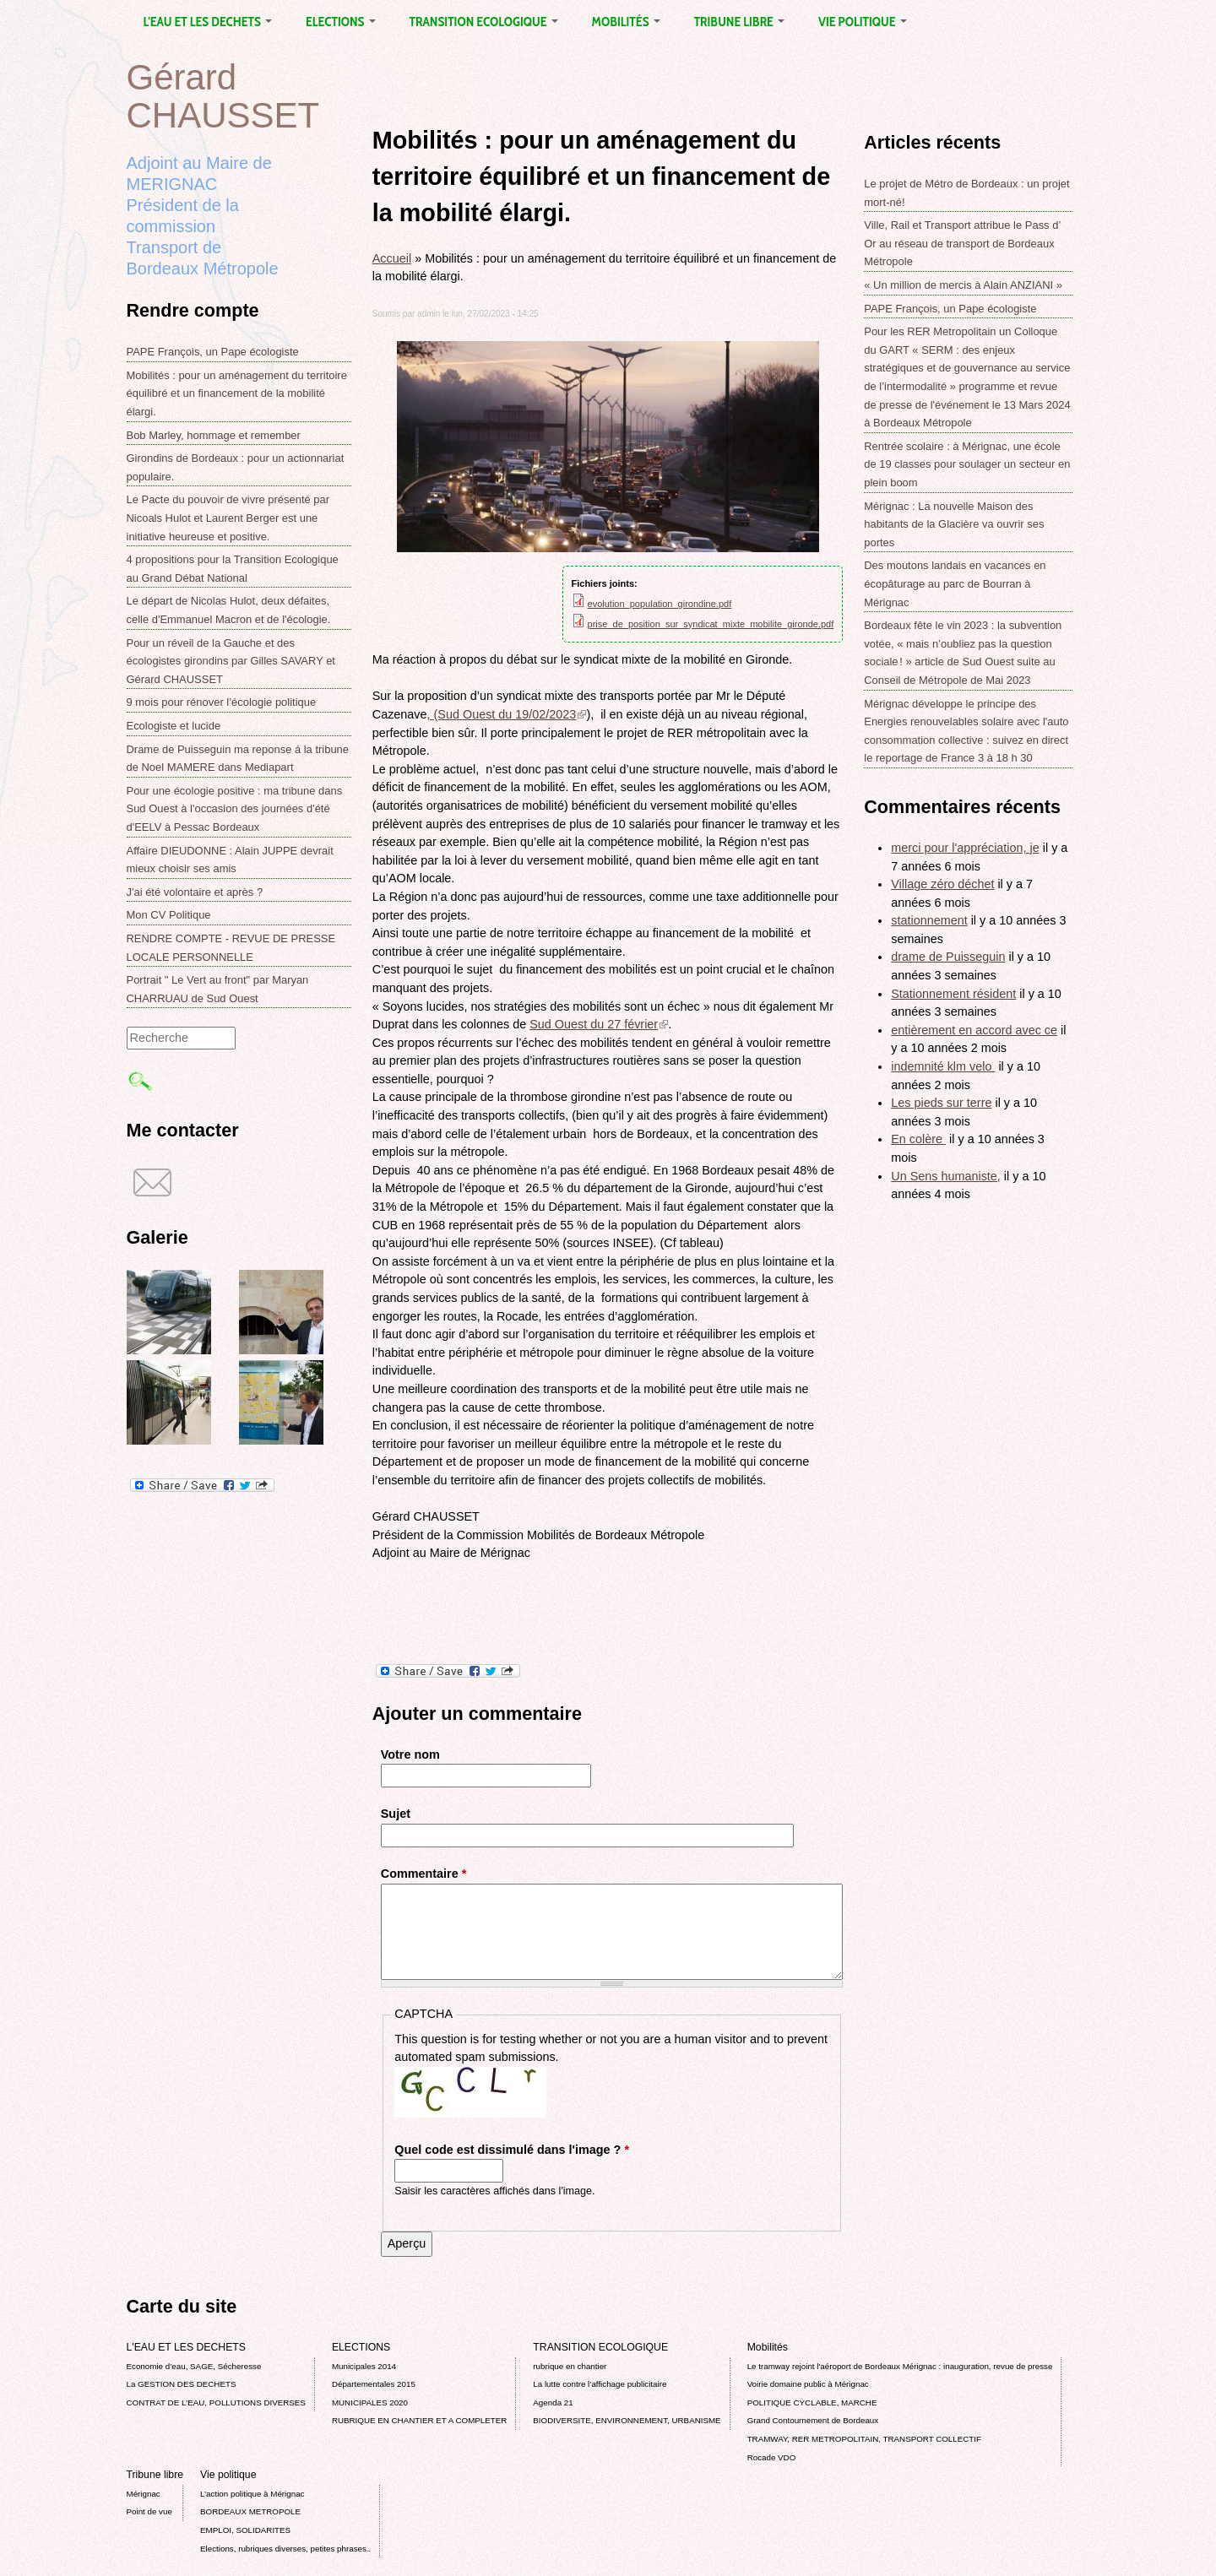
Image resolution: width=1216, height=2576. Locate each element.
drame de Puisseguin (948, 956)
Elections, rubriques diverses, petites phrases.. (285, 2548)
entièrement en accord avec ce (974, 1030)
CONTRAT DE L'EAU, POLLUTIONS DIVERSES (216, 2402)
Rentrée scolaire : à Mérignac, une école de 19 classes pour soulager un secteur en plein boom (967, 464)
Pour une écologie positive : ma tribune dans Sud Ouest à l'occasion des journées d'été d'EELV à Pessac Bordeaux (235, 808)
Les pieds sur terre (941, 1102)
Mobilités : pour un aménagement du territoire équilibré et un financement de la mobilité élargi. (237, 393)
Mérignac (143, 2493)
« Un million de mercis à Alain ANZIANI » (963, 285)
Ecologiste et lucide (174, 725)
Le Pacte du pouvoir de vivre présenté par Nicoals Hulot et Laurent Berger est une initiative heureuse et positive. (228, 517)
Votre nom (410, 1754)
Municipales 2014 (364, 2366)
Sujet (395, 1813)
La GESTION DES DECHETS (181, 2384)
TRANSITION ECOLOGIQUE (484, 22)
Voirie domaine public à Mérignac (808, 2384)
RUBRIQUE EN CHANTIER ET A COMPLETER (419, 2420)
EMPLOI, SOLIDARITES (245, 2530)
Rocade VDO (771, 2457)
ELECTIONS (340, 22)
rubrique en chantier (569, 2366)
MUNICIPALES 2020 (370, 2402)
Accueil (391, 258)
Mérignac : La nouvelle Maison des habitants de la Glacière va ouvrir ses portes (954, 524)
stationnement (929, 920)
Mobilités (626, 22)
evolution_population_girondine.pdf (660, 604)
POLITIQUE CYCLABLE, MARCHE (812, 2402)
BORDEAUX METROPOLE (250, 2511)
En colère (918, 1139)
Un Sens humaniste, (946, 1176)
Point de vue (149, 2511)
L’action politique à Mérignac (252, 2493)
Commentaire (424, 1873)
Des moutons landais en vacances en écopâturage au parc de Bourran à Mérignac (954, 583)
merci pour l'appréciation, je (965, 847)
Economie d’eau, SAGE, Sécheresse (194, 2366)
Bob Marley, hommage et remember (214, 435)
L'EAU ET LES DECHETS (208, 22)
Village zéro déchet (942, 884)
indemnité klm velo (943, 1066)
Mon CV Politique (169, 914)
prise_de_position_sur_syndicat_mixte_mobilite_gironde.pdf (711, 624)
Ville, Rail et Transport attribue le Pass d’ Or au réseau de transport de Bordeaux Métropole (962, 243)
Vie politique (862, 22)
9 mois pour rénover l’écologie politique (222, 702)
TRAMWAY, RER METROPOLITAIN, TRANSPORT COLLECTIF (864, 2438)
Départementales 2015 (373, 2384)
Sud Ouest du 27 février (598, 1024)
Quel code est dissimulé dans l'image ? (511, 2149)
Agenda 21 (553, 2402)
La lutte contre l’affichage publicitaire (599, 2384)
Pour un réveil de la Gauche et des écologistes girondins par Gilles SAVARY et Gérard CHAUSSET (231, 661)
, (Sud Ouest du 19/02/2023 (507, 714)
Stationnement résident (953, 994)
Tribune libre (739, 22)
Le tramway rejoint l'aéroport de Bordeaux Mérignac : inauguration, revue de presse (900, 2366)
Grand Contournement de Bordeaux (813, 2420)
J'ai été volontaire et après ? (195, 892)
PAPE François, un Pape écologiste (213, 351)
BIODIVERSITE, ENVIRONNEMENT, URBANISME (626, 2420)
